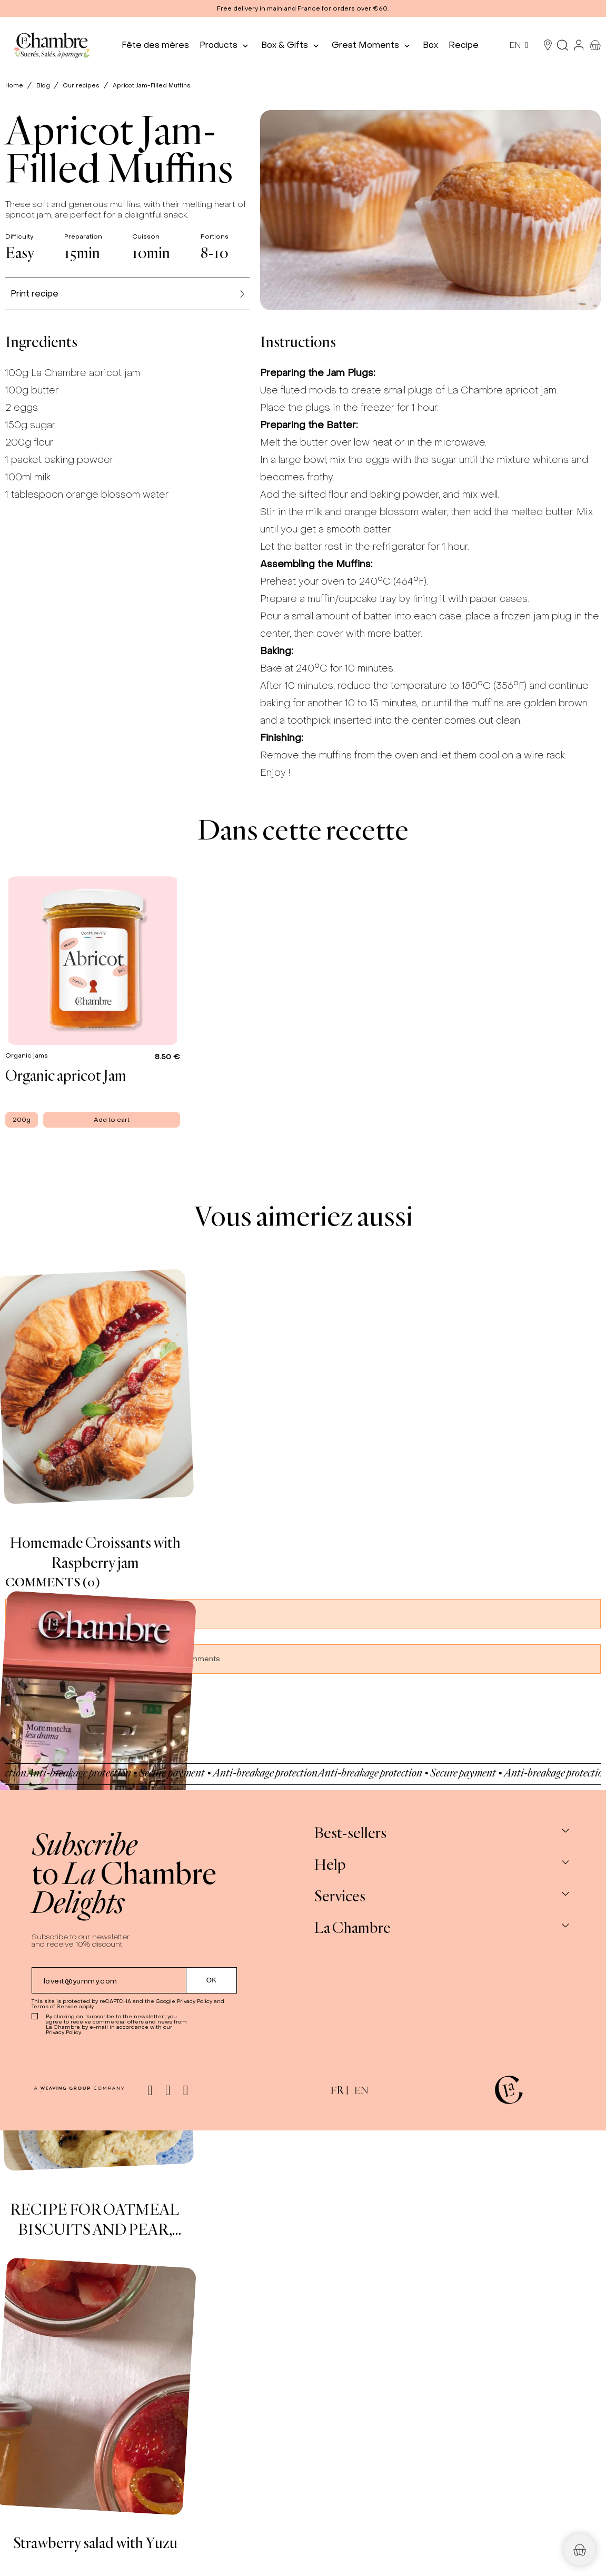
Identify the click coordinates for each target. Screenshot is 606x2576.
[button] (303, 8)
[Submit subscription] (211, 1980)
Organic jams (27, 1055)
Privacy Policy (194, 2001)
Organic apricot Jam (65, 1075)
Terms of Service (54, 2006)
